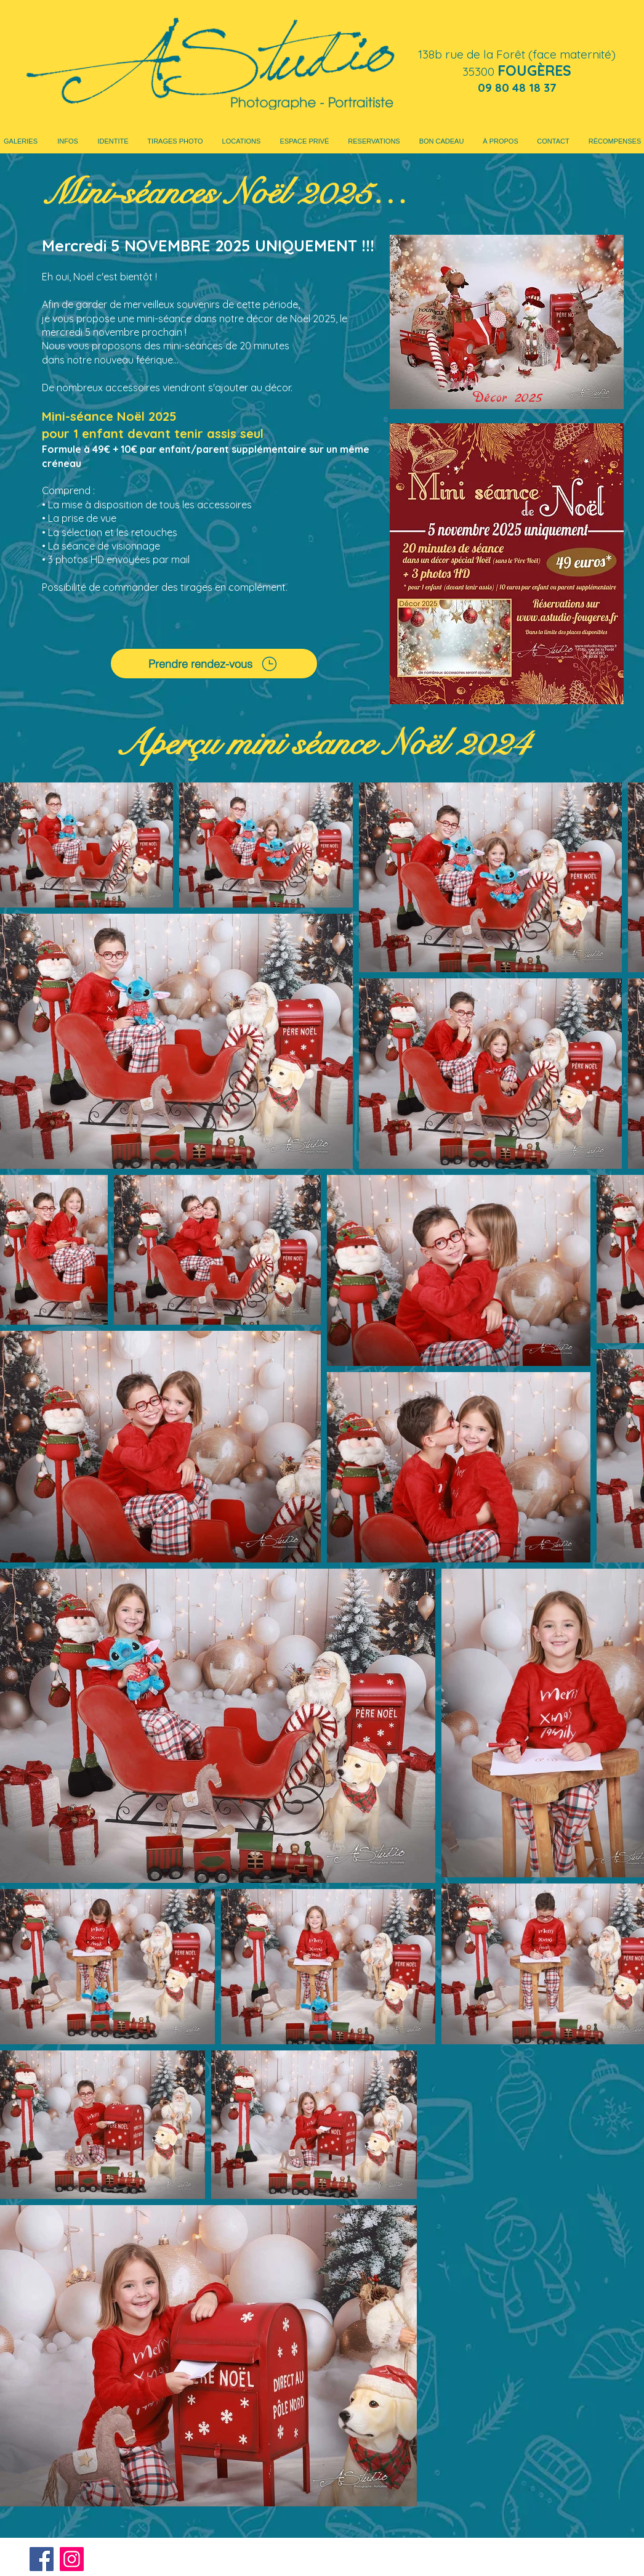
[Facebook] (42, 2559)
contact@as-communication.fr (548, 2555)
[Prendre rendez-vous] (214, 664)
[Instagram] (72, 2559)
